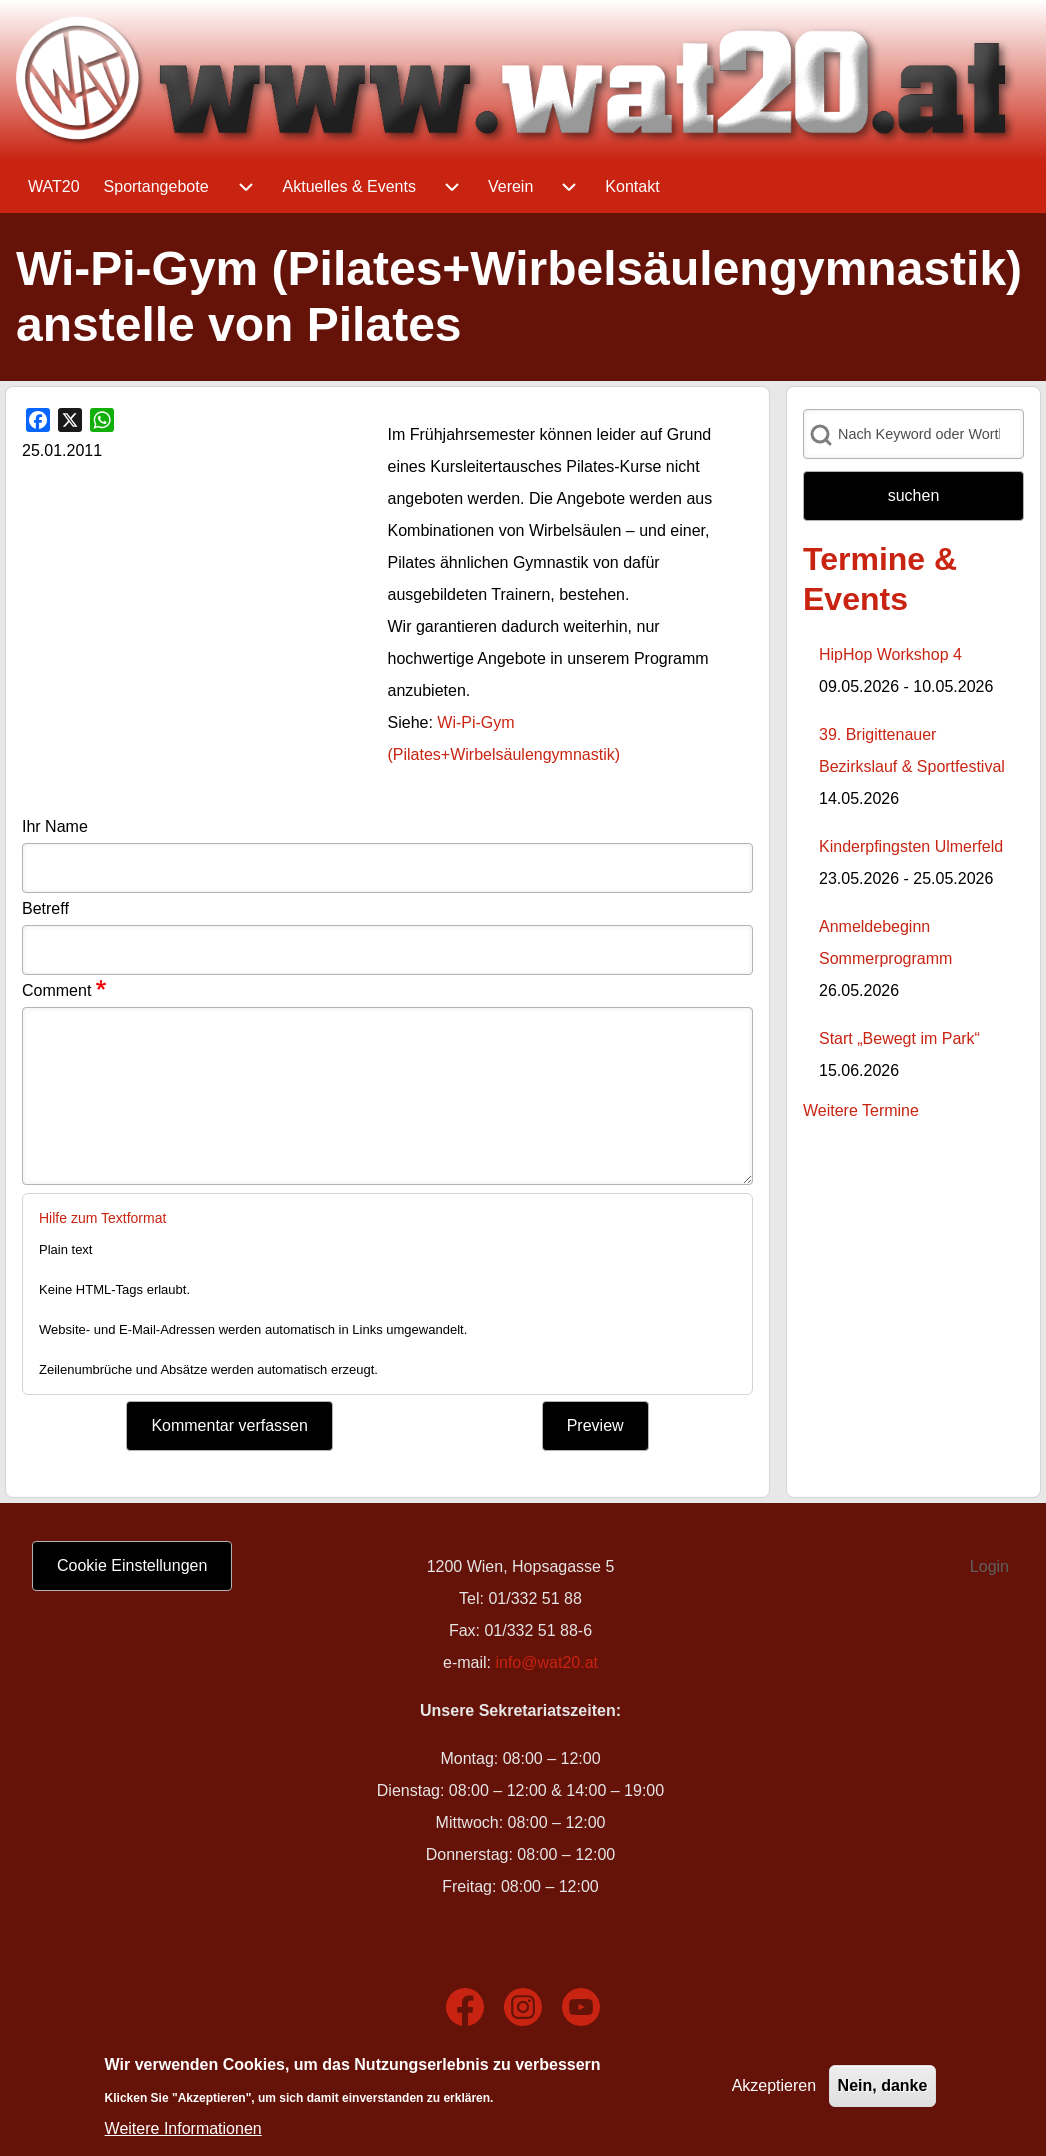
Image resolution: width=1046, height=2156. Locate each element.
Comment (56, 990)
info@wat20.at (546, 1662)
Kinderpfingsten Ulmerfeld (911, 846)
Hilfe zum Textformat (102, 1218)
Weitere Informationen (183, 2128)
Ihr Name (55, 826)
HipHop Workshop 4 (890, 654)
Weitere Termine (861, 1110)
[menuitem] (54, 187)
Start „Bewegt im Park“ (899, 1038)
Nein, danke (883, 2085)
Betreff (45, 908)
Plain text (65, 1249)
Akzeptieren (774, 2085)
